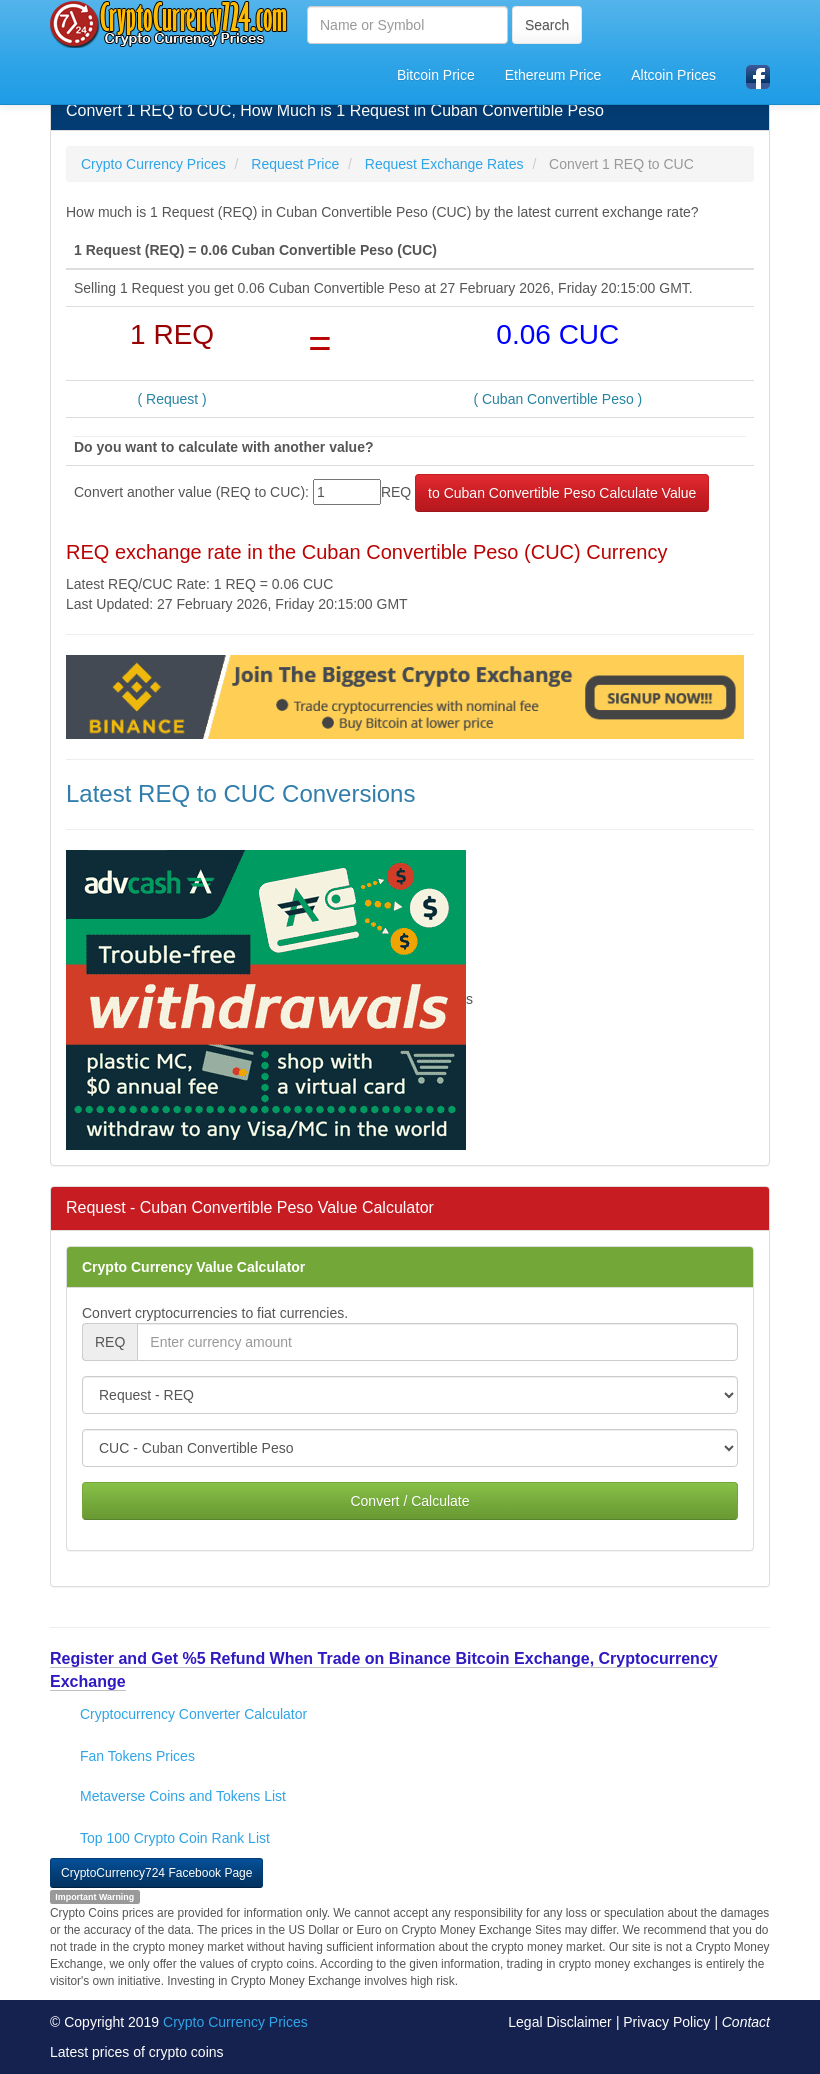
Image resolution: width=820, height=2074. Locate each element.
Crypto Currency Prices (235, 2022)
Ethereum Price (553, 75)
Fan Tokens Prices (137, 1756)
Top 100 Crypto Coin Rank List (175, 1838)
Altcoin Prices (673, 75)
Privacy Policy (666, 2022)
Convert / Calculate (409, 1501)
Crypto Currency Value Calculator (193, 1267)
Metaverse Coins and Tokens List (183, 1796)
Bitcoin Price (436, 75)
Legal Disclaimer (559, 2022)
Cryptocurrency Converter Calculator (193, 1714)
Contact (746, 2022)
